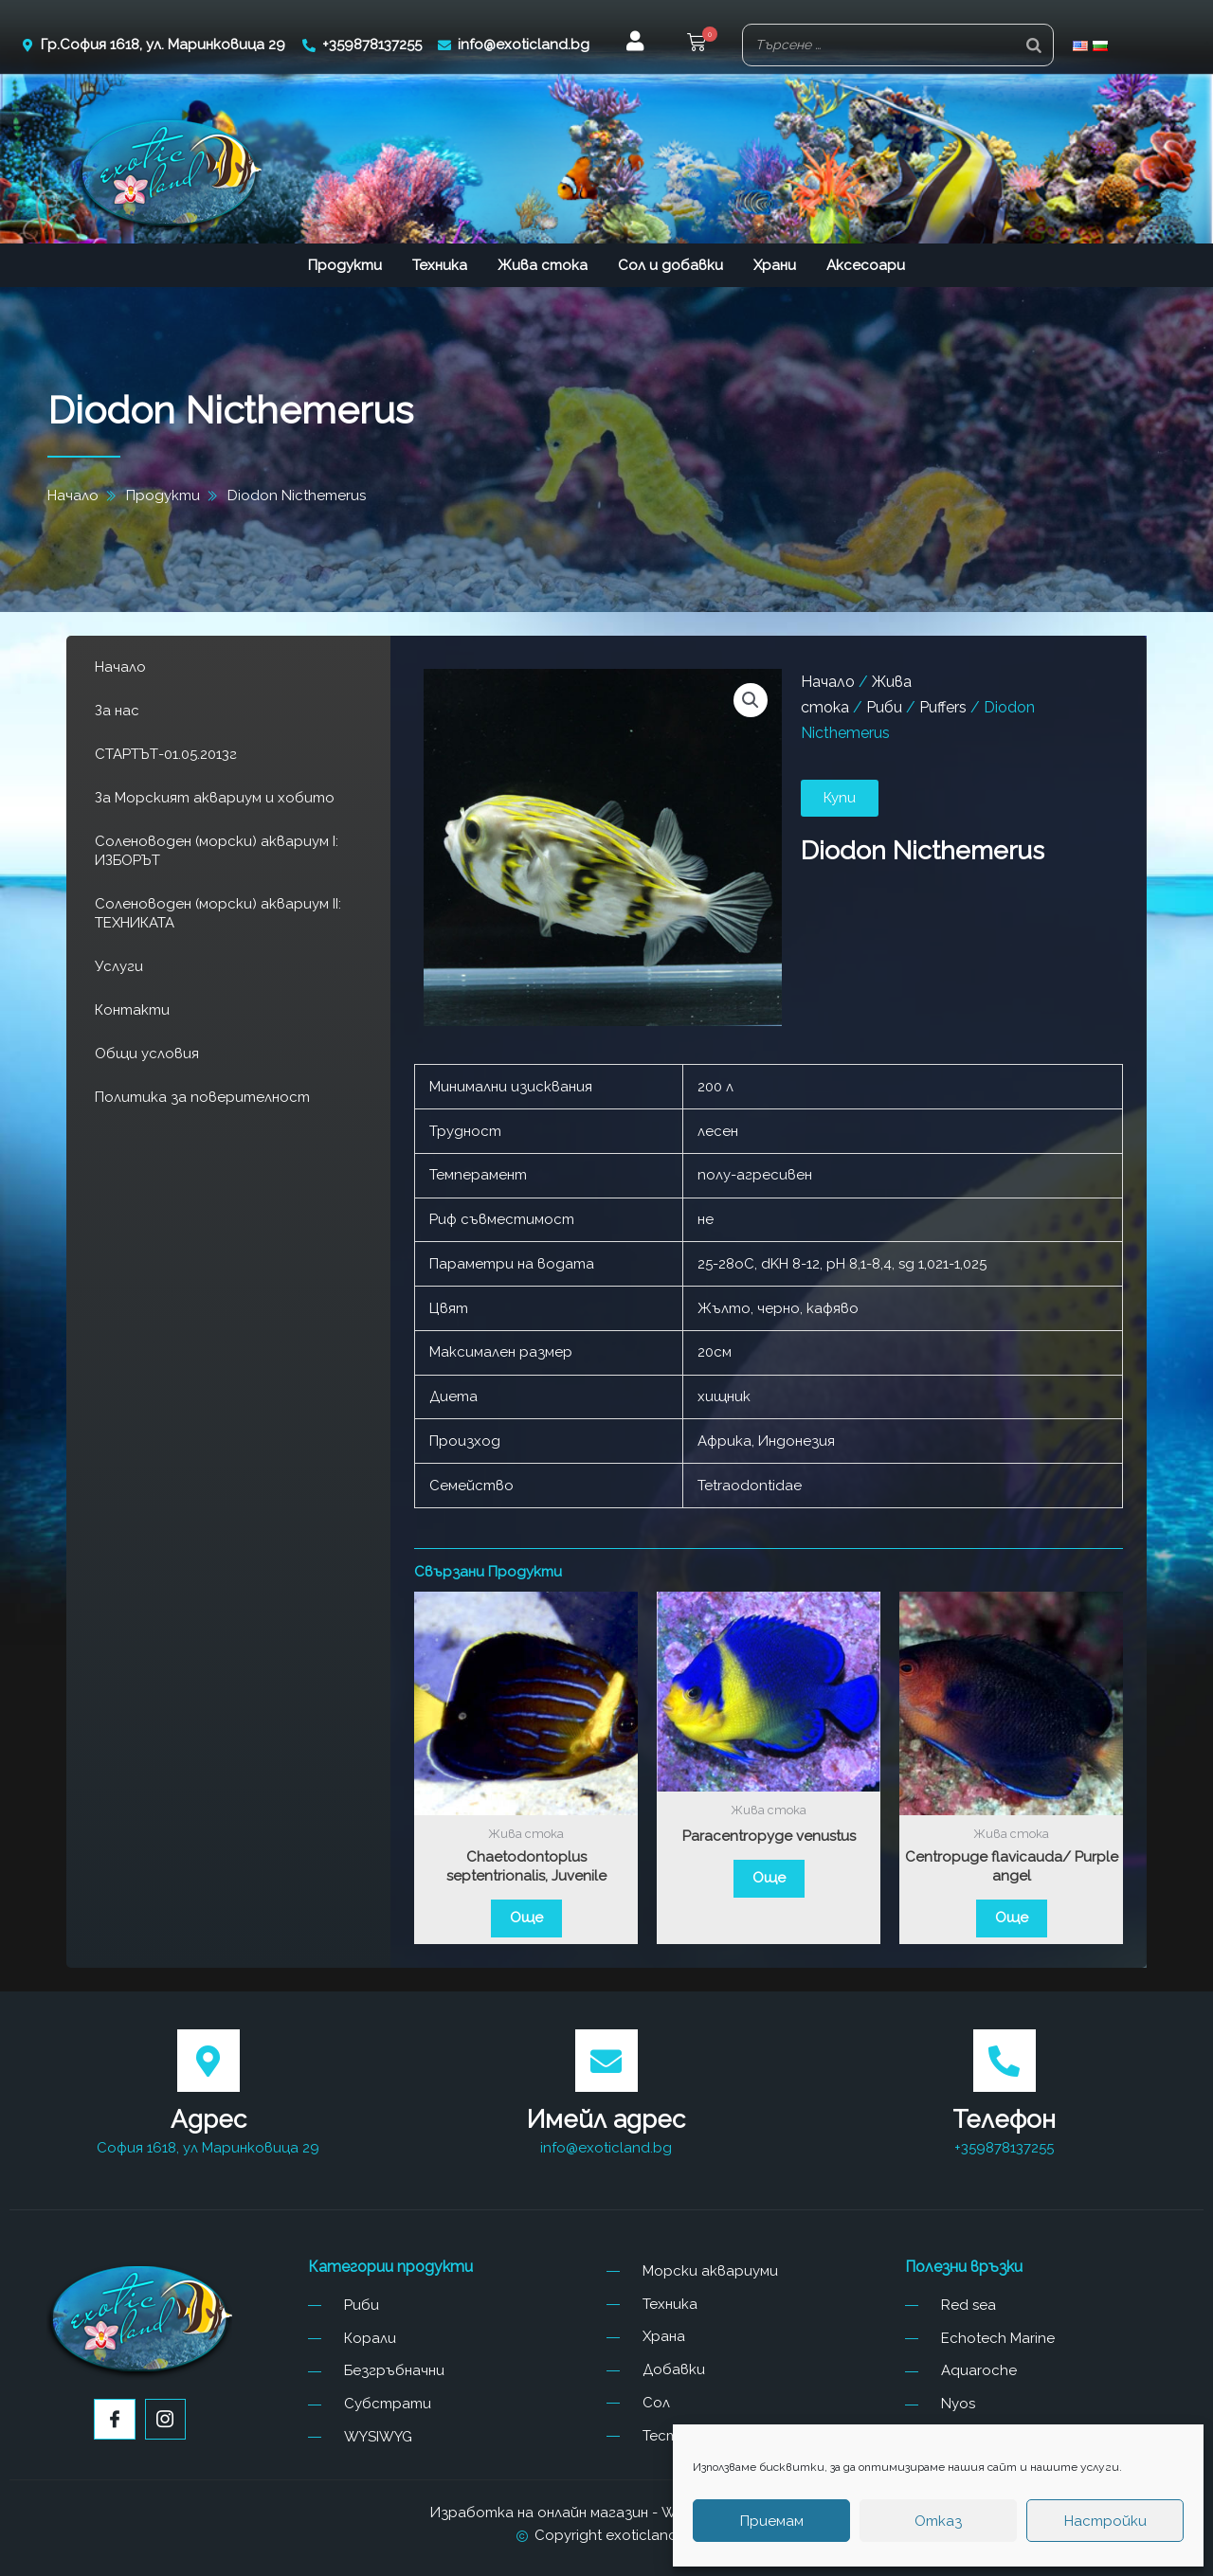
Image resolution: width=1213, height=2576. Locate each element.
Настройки (1105, 2521)
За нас (117, 710)
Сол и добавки (670, 265)
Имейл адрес (606, 2119)
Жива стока (543, 265)
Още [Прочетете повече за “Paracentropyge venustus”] (769, 1877)
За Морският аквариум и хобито (215, 797)
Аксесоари (865, 265)
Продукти (345, 265)
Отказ (938, 2521)
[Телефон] (1004, 2060)
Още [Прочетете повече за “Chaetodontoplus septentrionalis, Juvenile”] (526, 1917)
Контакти (132, 1009)
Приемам (772, 2521)
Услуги (119, 966)
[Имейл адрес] (606, 2060)
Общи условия (147, 1053)
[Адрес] (208, 2060)
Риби (884, 707)
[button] (696, 45)
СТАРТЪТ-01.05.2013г (166, 754)
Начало (120, 667)
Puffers (943, 707)
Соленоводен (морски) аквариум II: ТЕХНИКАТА (218, 913)
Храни (774, 265)
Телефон (1004, 2119)
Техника (439, 265)
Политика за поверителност (202, 1097)
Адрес (208, 2119)
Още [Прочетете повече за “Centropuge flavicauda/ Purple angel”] (1011, 1917)
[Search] (1034, 45)
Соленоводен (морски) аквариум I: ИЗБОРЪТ (216, 851)
